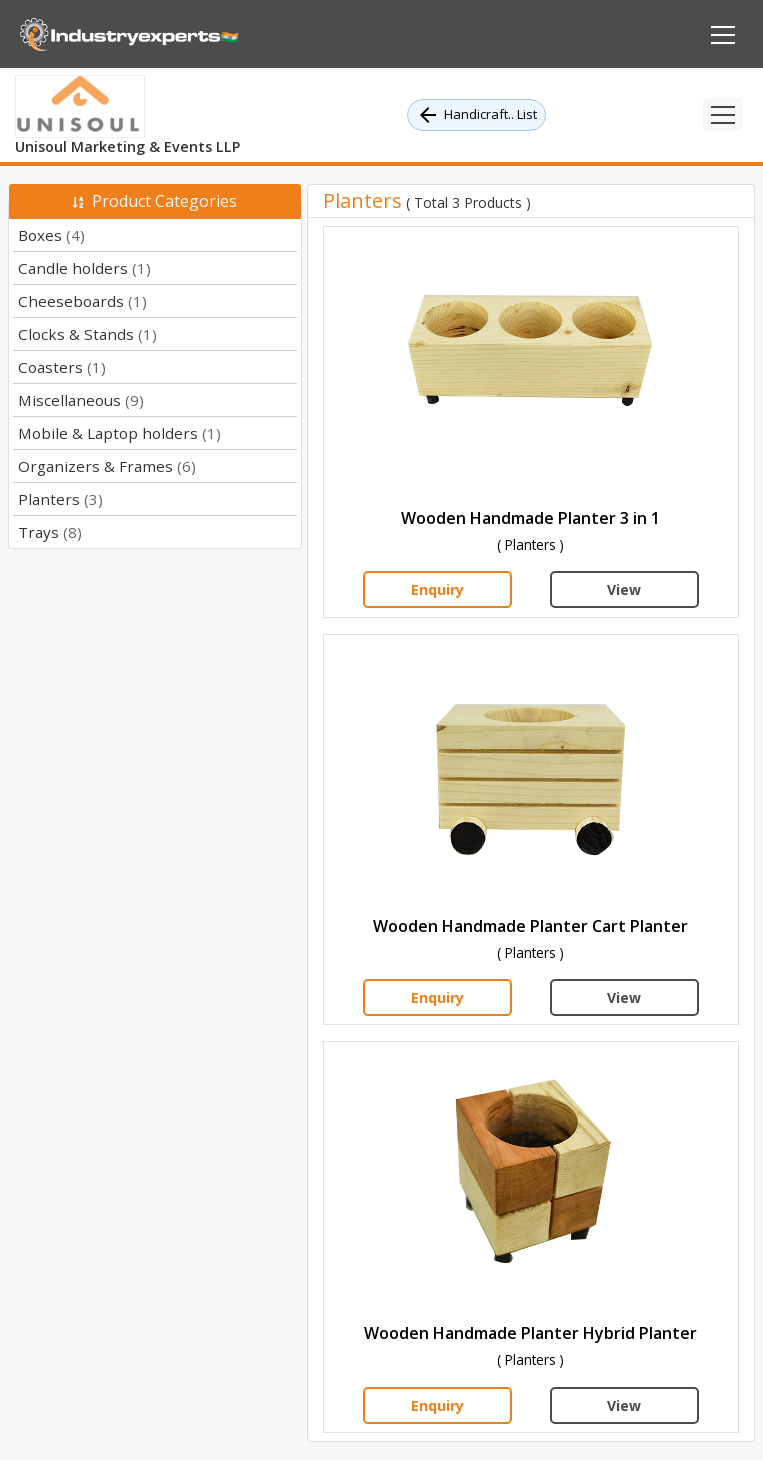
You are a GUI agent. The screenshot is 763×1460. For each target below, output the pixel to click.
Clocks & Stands (87, 334)
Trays (50, 532)
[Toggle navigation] (723, 114)
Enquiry (437, 589)
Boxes (51, 235)
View (624, 589)
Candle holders (84, 268)
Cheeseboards (82, 301)
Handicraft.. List (476, 115)
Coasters (62, 367)
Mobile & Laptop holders (119, 433)
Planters (60, 499)
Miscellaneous (81, 400)
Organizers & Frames (107, 466)
